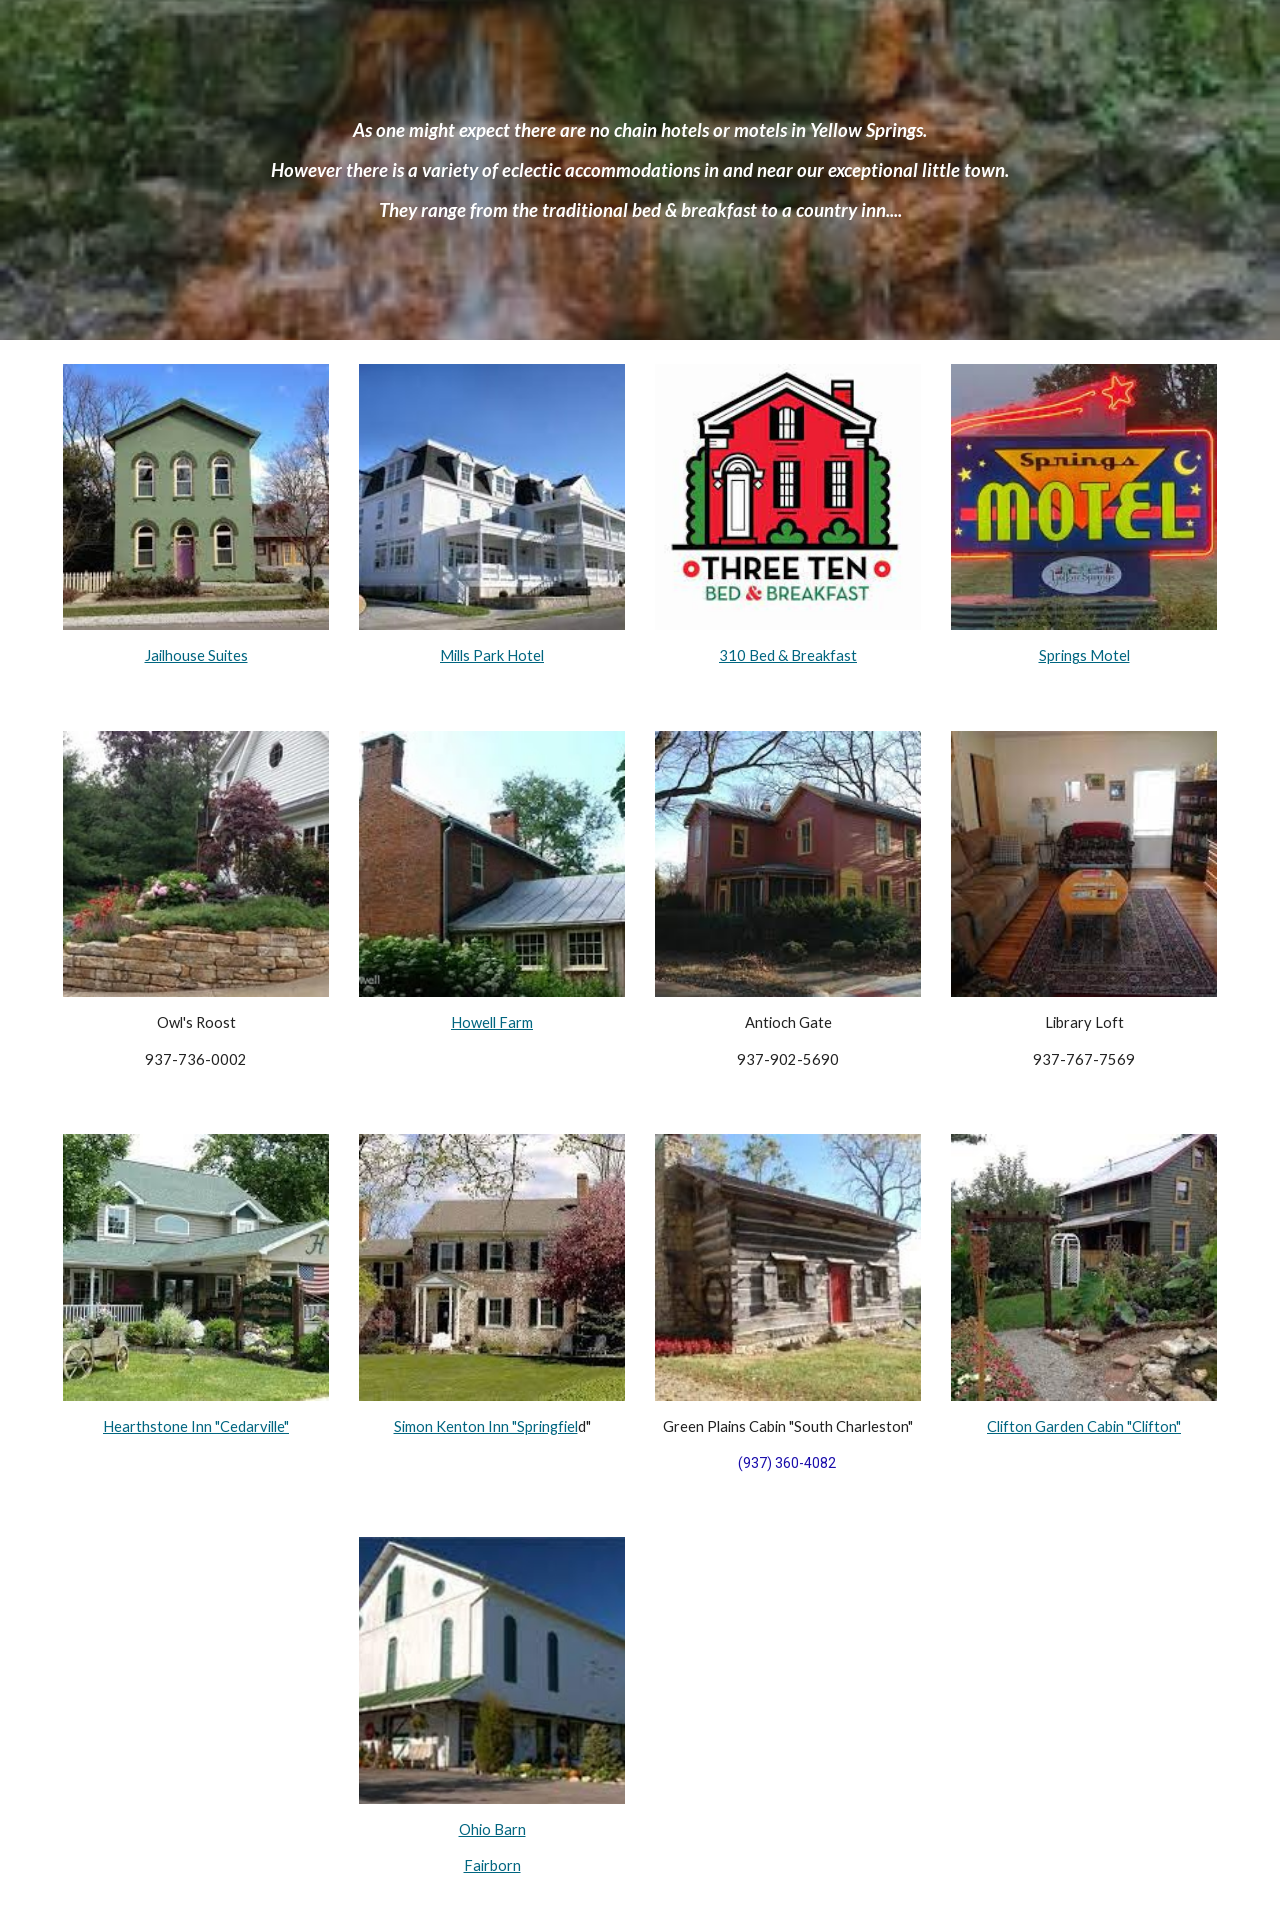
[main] (640, 170)
